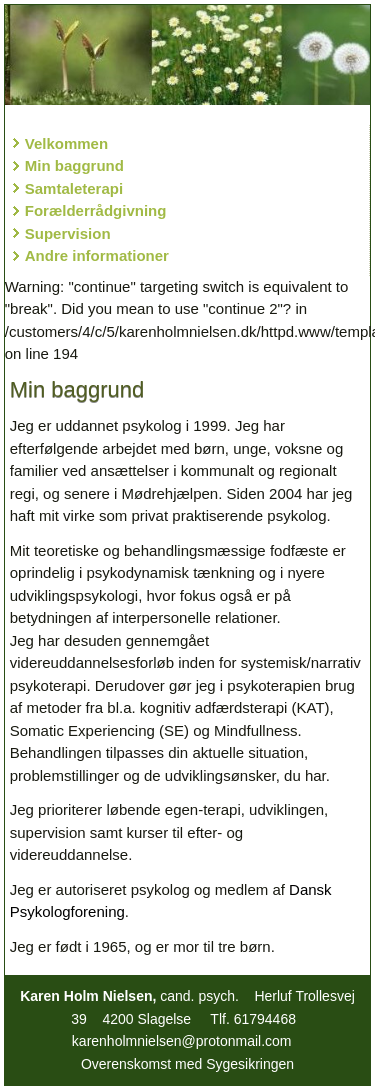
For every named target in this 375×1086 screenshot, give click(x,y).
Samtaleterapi (74, 188)
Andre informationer (97, 255)
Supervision (68, 233)
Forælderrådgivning (96, 210)
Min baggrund (74, 165)
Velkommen (66, 143)
